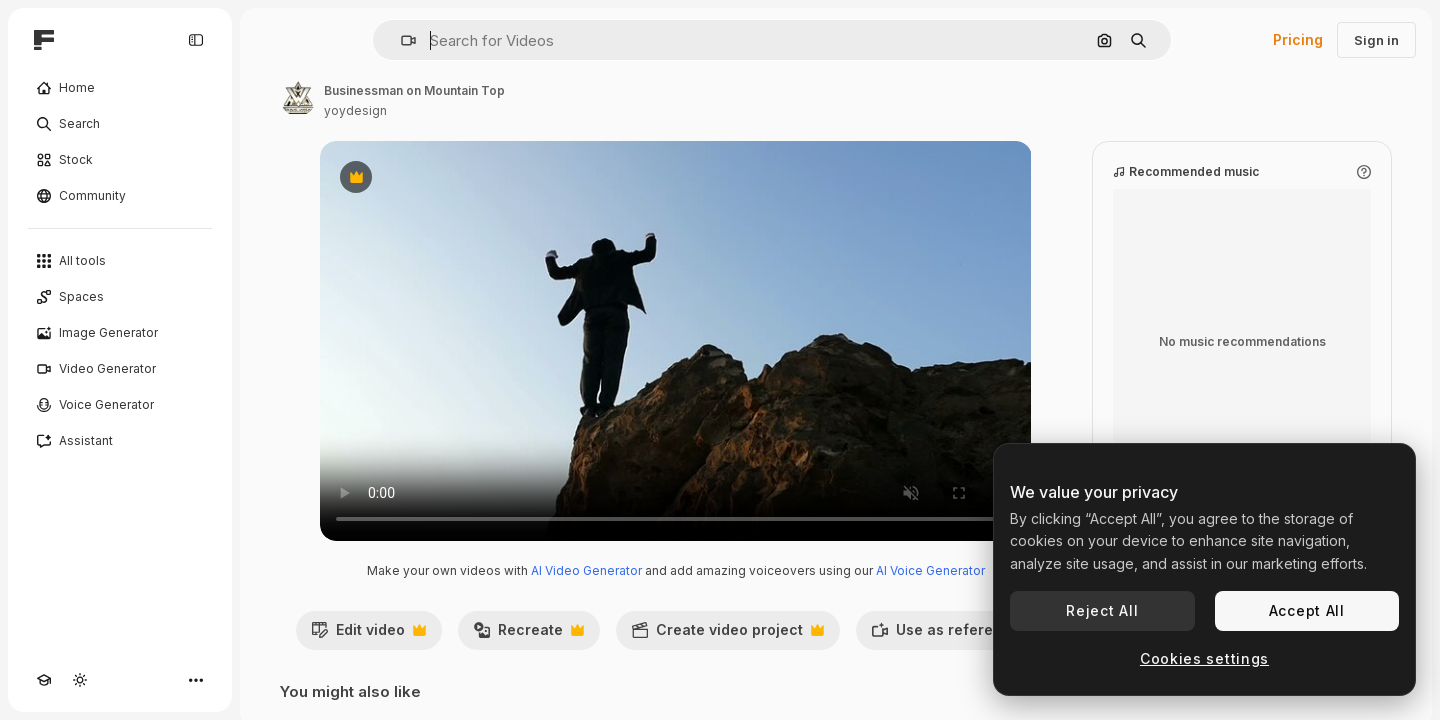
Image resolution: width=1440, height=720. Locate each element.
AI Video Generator (586, 570)
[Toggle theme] (80, 680)
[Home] (120, 88)
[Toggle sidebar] (196, 40)
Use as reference (956, 635)
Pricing (1298, 39)
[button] (400, 40)
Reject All (1102, 610)
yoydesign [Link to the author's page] (355, 110)
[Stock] (120, 160)
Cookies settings (1204, 658)
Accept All (1307, 610)
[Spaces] (120, 297)
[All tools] (120, 261)
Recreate (528, 635)
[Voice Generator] (120, 405)
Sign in (1376, 40)
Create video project (727, 635)
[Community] (120, 196)
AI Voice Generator (930, 570)
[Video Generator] (120, 369)
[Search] (120, 124)
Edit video (368, 635)
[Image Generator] (120, 333)
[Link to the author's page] (298, 98)
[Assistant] (120, 441)
